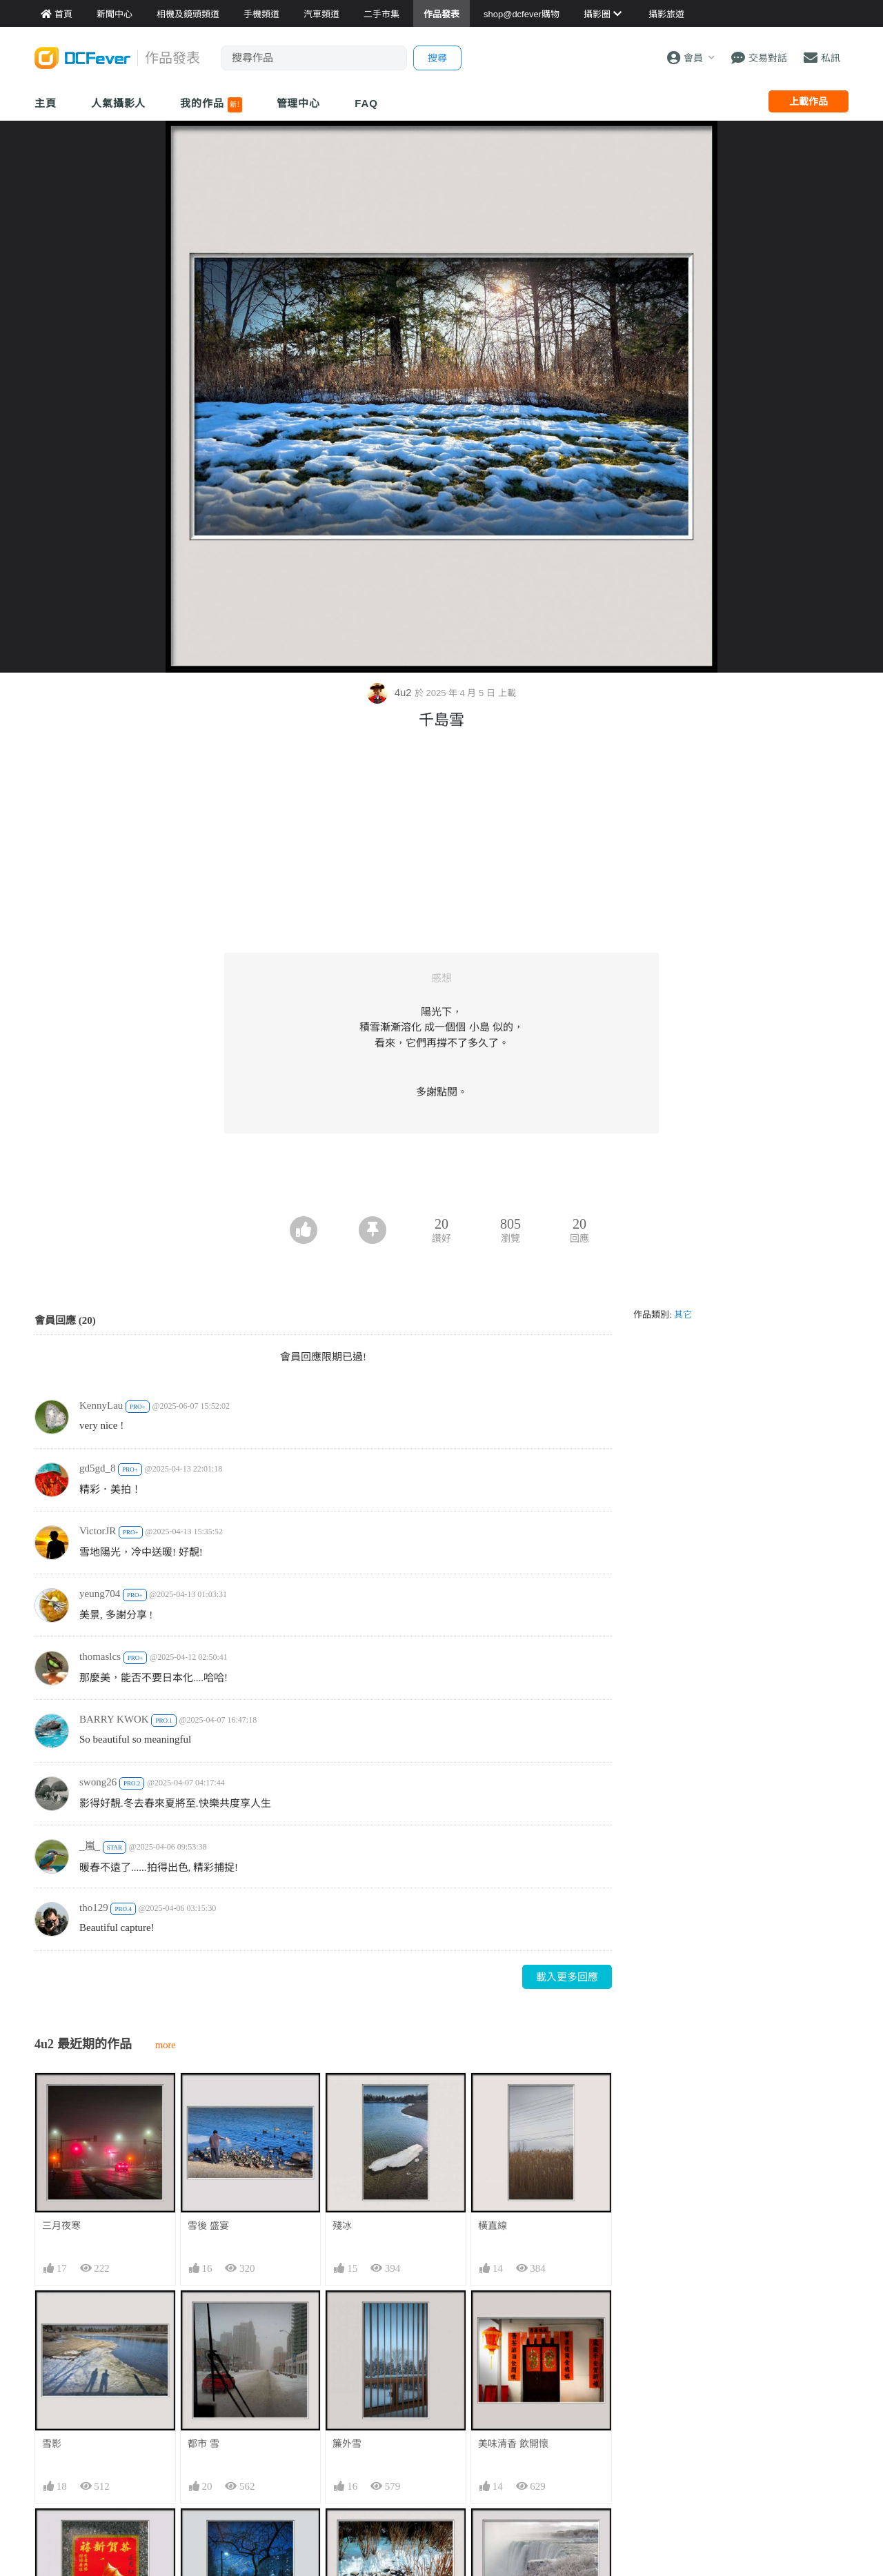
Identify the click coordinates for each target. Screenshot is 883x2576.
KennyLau (101, 1405)
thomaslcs (100, 1656)
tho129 (93, 1907)
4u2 (390, 692)
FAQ (366, 103)
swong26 (98, 1781)
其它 (683, 1314)
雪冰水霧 (497, 2533)
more (165, 2044)
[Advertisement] (441, 1178)
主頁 (45, 103)
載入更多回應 (567, 1977)
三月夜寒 (61, 2225)
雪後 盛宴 (208, 2225)
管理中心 (299, 103)
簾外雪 (347, 2443)
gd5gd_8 (97, 1468)
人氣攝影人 (118, 103)
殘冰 (342, 2225)
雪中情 (347, 2533)
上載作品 (808, 101)
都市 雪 (203, 2443)
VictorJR (97, 1530)
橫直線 (492, 2225)
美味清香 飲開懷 (513, 2443)
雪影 (51, 2443)
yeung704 (99, 1593)
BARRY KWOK (114, 1719)
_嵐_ (89, 1846)
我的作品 (210, 104)
